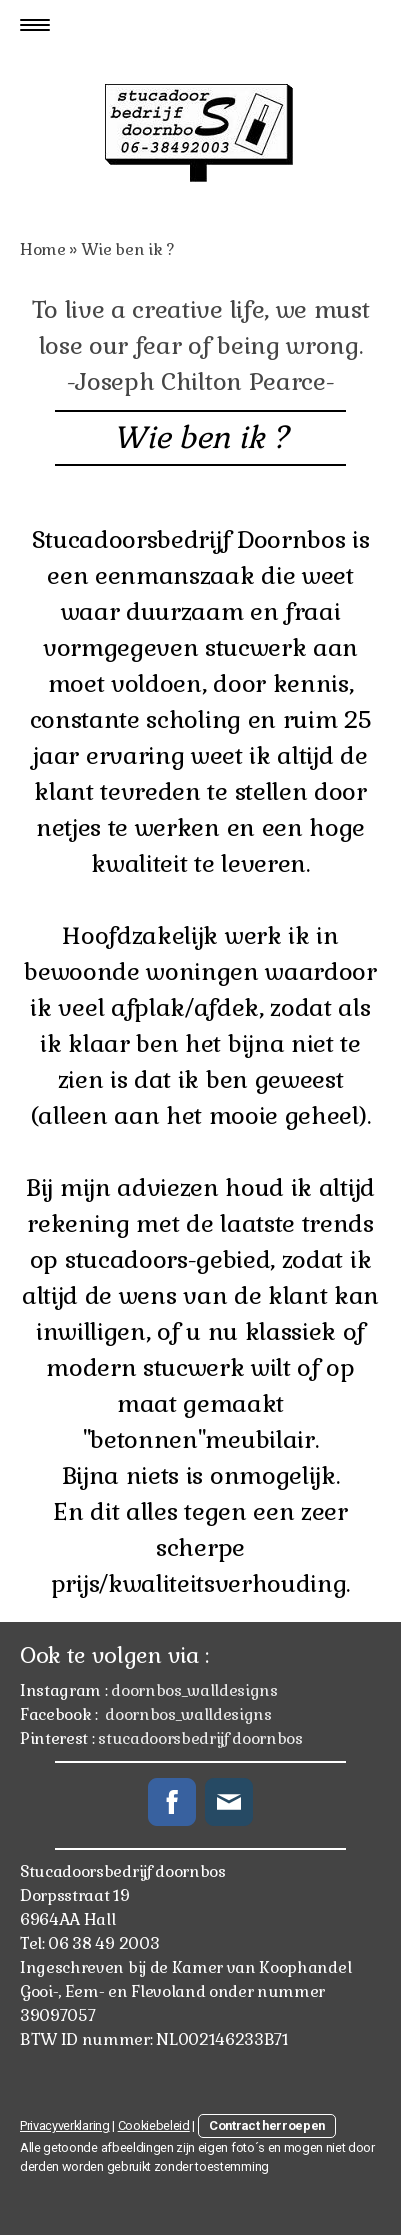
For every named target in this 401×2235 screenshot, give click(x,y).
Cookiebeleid (154, 2125)
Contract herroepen (267, 2125)
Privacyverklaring (65, 2125)
